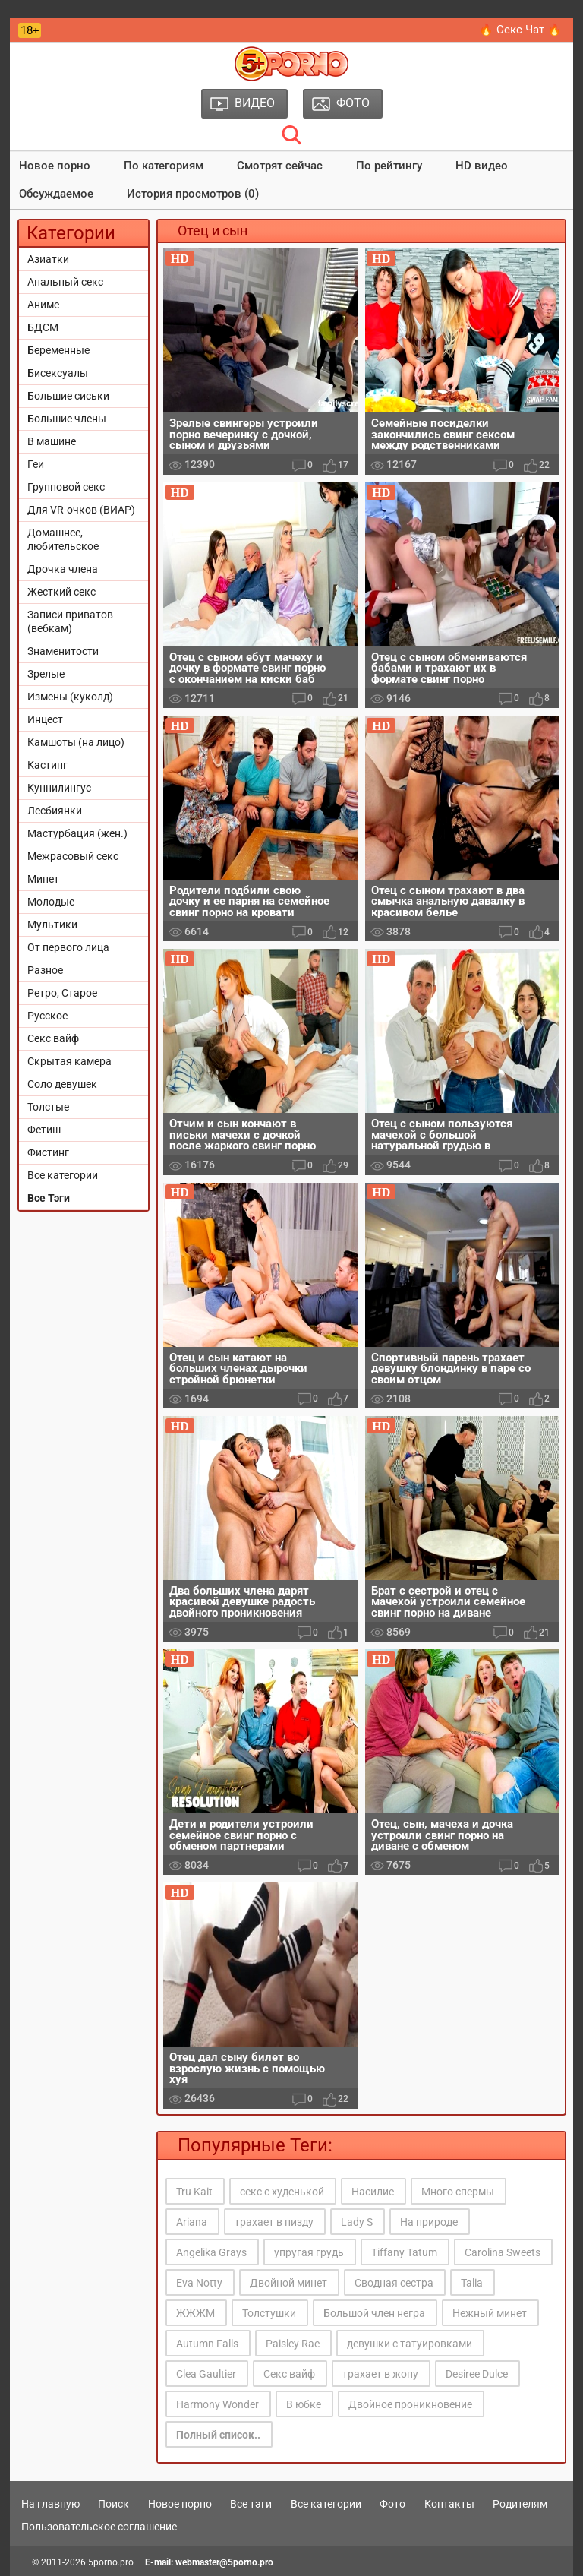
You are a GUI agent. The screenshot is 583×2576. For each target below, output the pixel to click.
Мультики (52, 924)
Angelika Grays (211, 2252)
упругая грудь (309, 2252)
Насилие (372, 2192)
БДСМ (42, 327)
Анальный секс (65, 282)
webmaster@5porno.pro (224, 2562)
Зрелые (46, 674)
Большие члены (66, 418)
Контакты (449, 2504)
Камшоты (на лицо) (75, 742)
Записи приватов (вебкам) (70, 621)
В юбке (303, 2404)
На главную (50, 2504)
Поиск (113, 2504)
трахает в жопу (380, 2374)
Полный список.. (218, 2435)
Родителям (520, 2504)
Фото (392, 2504)
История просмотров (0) (193, 194)
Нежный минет (489, 2313)
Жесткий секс (61, 592)
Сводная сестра (394, 2283)
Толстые (48, 1107)
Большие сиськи (68, 396)
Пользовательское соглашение (99, 2527)
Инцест (45, 719)
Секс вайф (53, 1038)
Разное (45, 970)
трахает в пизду (274, 2222)
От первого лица (68, 947)
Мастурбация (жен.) (77, 833)
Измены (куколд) (70, 697)
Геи (35, 464)
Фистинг (48, 1152)
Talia (472, 2283)
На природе (429, 2222)
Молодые (50, 902)
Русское (47, 1016)
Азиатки (48, 259)
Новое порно (54, 165)
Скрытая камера (69, 1061)
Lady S (357, 2222)
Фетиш (44, 1130)
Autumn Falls (207, 2343)
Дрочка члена (62, 569)
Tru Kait (194, 2192)
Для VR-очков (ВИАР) (81, 510)
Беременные (58, 350)
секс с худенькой (282, 2192)
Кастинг (47, 765)
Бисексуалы (57, 373)
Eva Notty (199, 2283)
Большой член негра (374, 2313)
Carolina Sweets (502, 2252)
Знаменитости (63, 651)
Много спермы (457, 2192)
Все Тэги (48, 1198)
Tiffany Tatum (404, 2252)
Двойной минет (288, 2283)
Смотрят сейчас (280, 165)
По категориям (163, 165)
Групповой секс (66, 487)
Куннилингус (59, 788)
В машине (51, 441)
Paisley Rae (293, 2343)
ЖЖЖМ (195, 2313)
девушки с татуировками (409, 2343)
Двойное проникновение (410, 2404)
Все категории (62, 1175)
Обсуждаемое (56, 194)
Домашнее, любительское (63, 539)
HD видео (481, 165)
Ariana (191, 2222)
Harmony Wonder (217, 2404)
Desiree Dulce (477, 2374)
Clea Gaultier (206, 2374)
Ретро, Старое (62, 993)
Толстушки (269, 2313)
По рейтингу (389, 165)
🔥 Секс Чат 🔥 (520, 29)
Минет (43, 879)
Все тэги (251, 2504)
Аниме (43, 305)
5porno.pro (111, 2562)
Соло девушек (62, 1084)
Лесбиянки (54, 810)
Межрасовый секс (72, 856)
